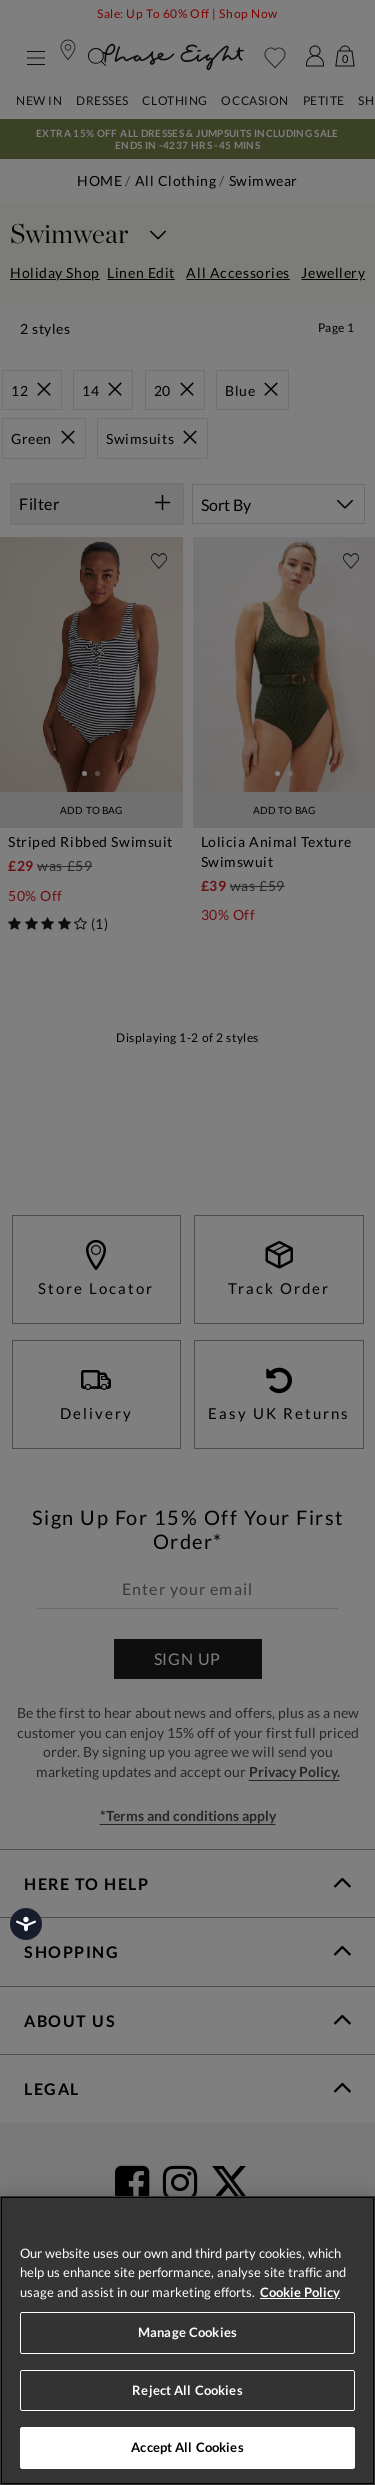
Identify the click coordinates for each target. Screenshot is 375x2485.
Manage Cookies (187, 2332)
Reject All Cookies (187, 2390)
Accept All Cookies (187, 2447)
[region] (187, 2340)
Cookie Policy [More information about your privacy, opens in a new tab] (300, 2292)
